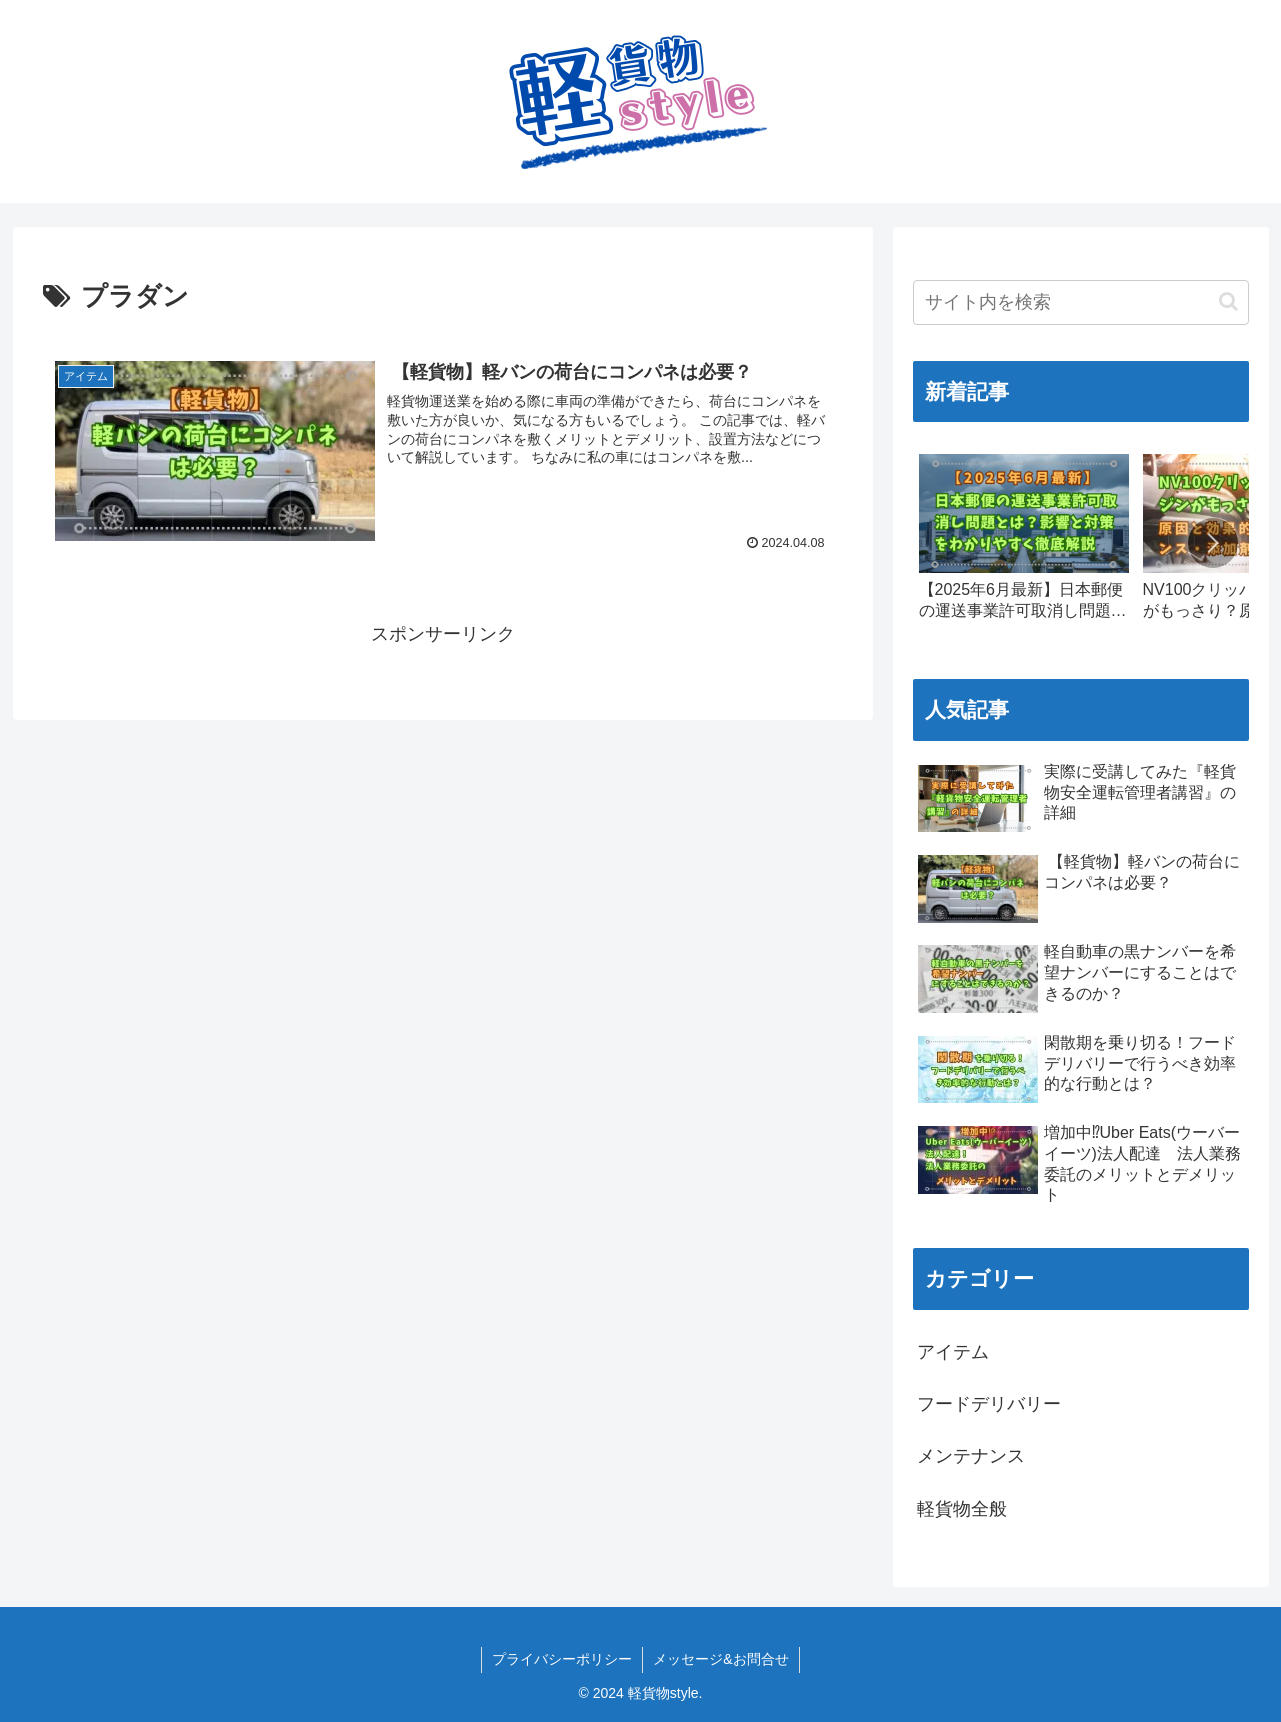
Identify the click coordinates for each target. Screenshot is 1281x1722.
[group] (1024, 546)
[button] (1228, 301)
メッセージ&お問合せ (720, 1659)
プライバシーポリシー (562, 1659)
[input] (1081, 302)
